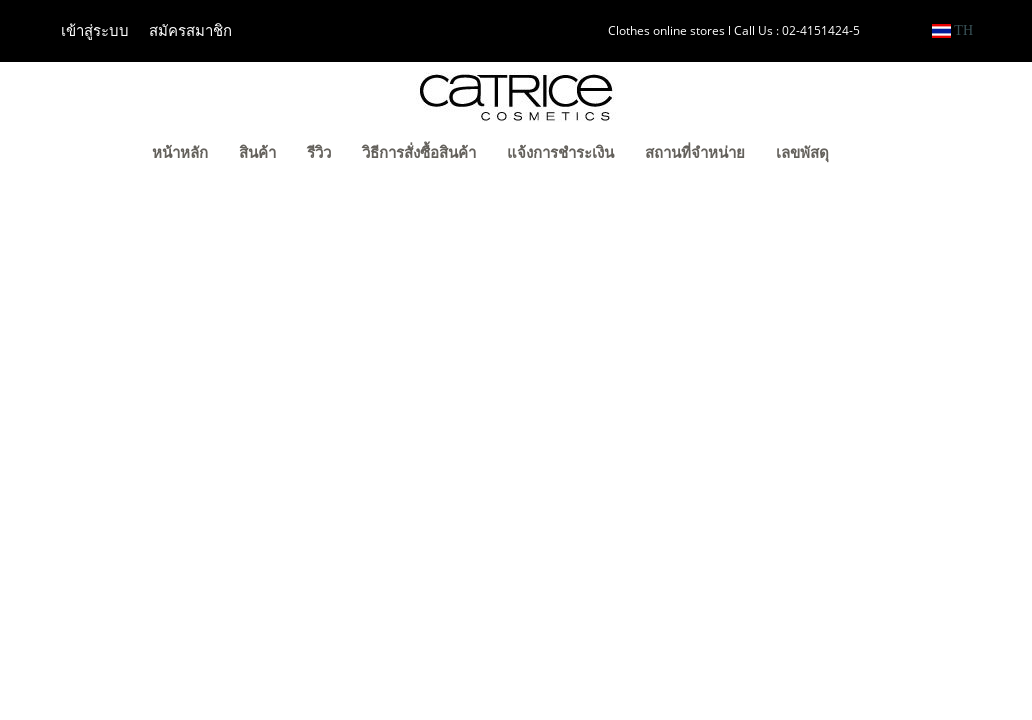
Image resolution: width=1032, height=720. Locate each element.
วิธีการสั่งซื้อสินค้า (419, 153)
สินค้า (257, 153)
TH (952, 30)
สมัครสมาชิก (190, 31)
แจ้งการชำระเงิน (560, 153)
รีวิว (319, 153)
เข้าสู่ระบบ (95, 31)
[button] (875, 155)
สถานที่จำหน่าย (695, 153)
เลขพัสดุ (802, 153)
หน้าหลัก (180, 153)
